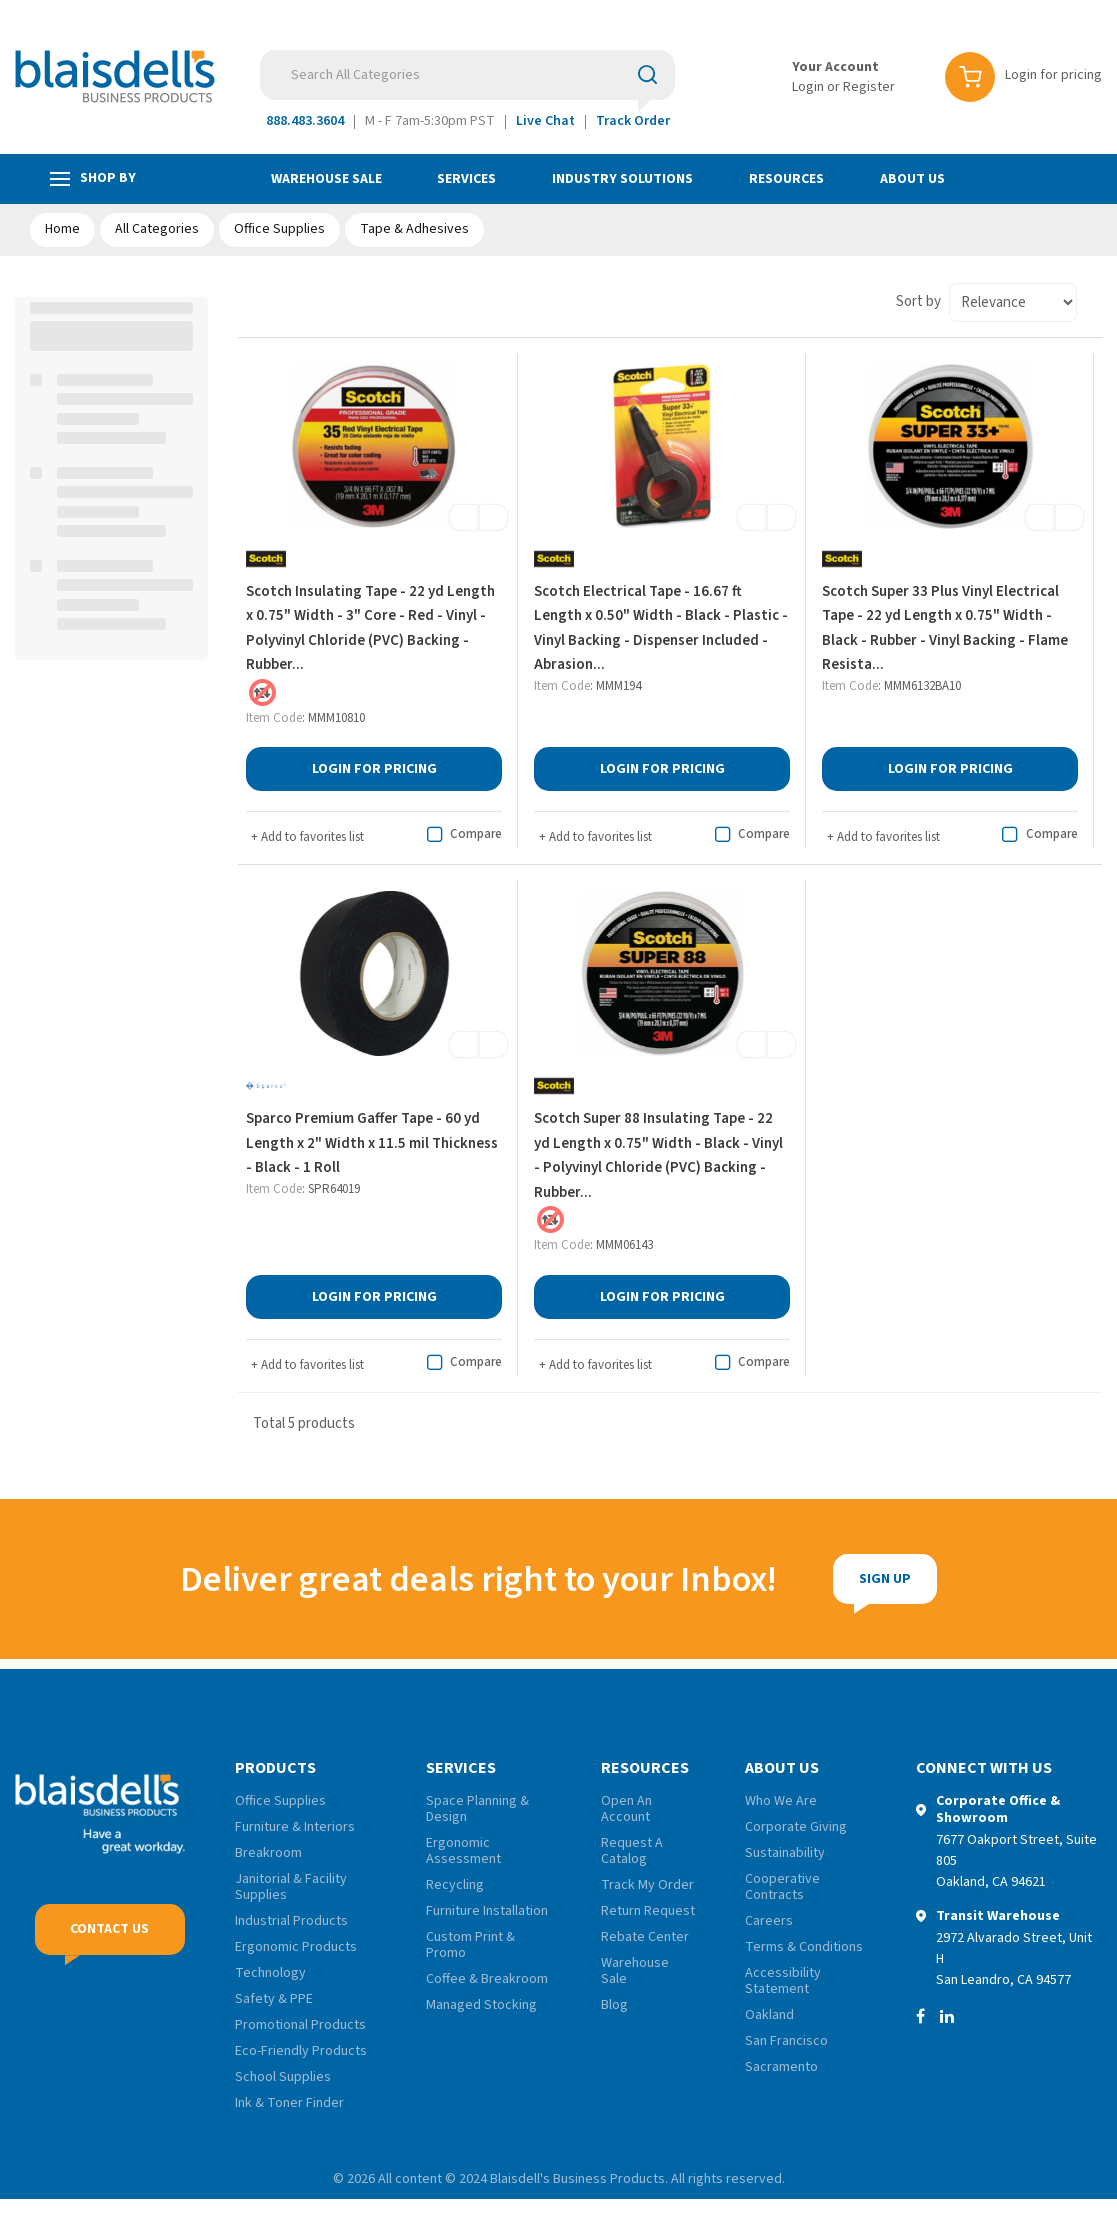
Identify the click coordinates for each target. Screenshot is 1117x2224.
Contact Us (109, 1939)
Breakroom (268, 1853)
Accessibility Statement (783, 1981)
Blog (614, 2005)
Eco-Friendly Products (301, 2051)
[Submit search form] (647, 74)
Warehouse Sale (326, 179)
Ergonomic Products (296, 1947)
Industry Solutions (622, 179)
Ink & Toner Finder (289, 2103)
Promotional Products (300, 2025)
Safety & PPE (274, 1999)
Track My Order (647, 1885)
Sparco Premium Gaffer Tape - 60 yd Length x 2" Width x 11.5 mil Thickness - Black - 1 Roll (372, 1143)
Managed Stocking (481, 2005)
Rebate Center (645, 1937)
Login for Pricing (374, 769)
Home (62, 229)
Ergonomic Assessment (463, 1851)
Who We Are (781, 1801)
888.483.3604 (305, 121)
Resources (786, 179)
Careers (769, 1921)
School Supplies (283, 2077)
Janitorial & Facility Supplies (291, 1887)
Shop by (93, 178)
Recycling (455, 1885)
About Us (912, 179)
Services (466, 179)
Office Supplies (279, 229)
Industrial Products (291, 1921)
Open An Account (626, 1809)
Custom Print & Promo (470, 1945)
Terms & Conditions (804, 1947)
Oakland (769, 2015)
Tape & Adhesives (414, 229)
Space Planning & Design (477, 1809)
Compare (461, 835)
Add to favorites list (307, 837)
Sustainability (785, 1853)
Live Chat (545, 121)
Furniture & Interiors (295, 1827)
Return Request (648, 1911)
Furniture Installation (487, 1911)
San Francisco (786, 2041)
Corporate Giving (796, 1827)
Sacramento (781, 2067)
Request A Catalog (632, 1851)
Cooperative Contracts (782, 1887)
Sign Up (817, 1579)
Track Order (633, 121)
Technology (270, 1973)
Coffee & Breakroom (487, 1979)
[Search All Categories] (467, 75)
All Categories (157, 229)
